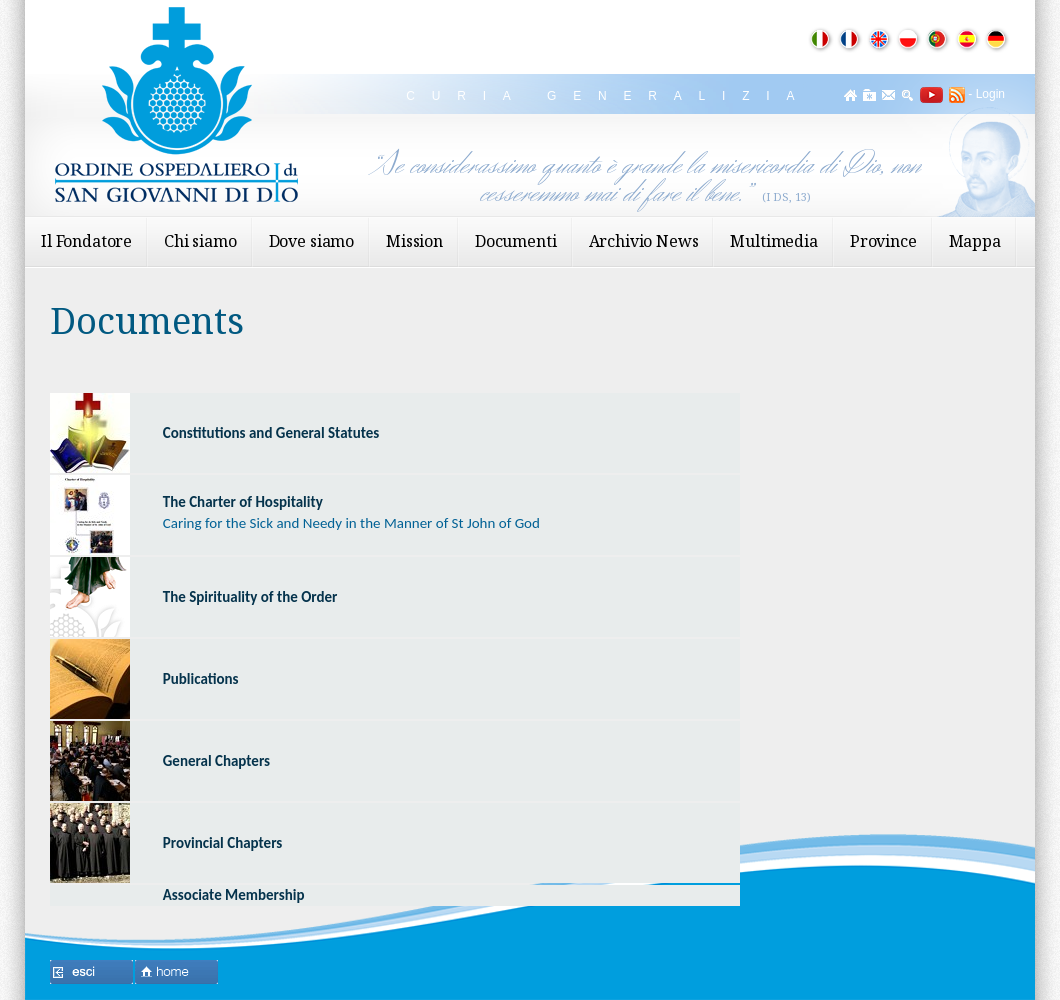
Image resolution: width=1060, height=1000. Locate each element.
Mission (414, 241)
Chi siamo (200, 241)
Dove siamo (311, 241)
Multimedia (773, 241)
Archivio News (644, 241)
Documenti (516, 241)
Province (883, 241)
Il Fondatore (86, 241)
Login (990, 94)
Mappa (975, 241)
